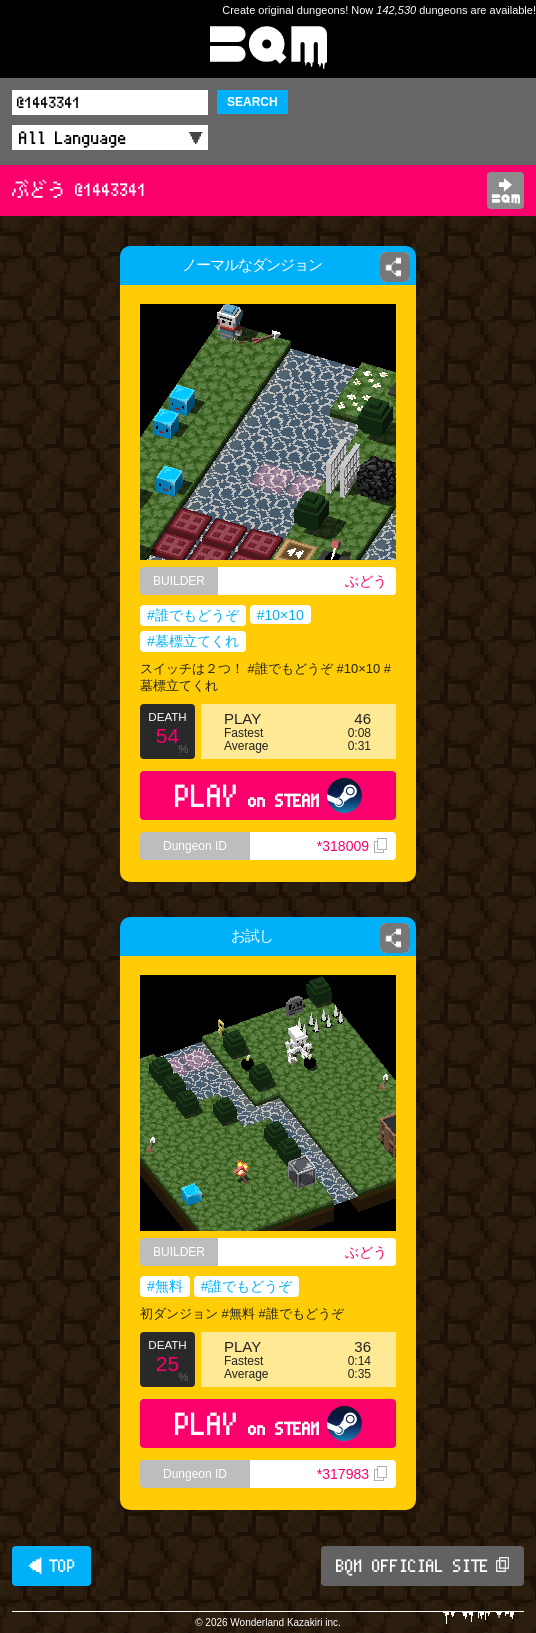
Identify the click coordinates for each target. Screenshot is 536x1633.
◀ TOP (51, 1566)
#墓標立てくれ (193, 641)
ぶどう (366, 581)
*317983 (352, 1474)
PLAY (268, 795)
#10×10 (280, 615)
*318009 (352, 846)
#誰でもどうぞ (193, 615)
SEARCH (252, 102)
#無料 (165, 1286)
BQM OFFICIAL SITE (422, 1566)
